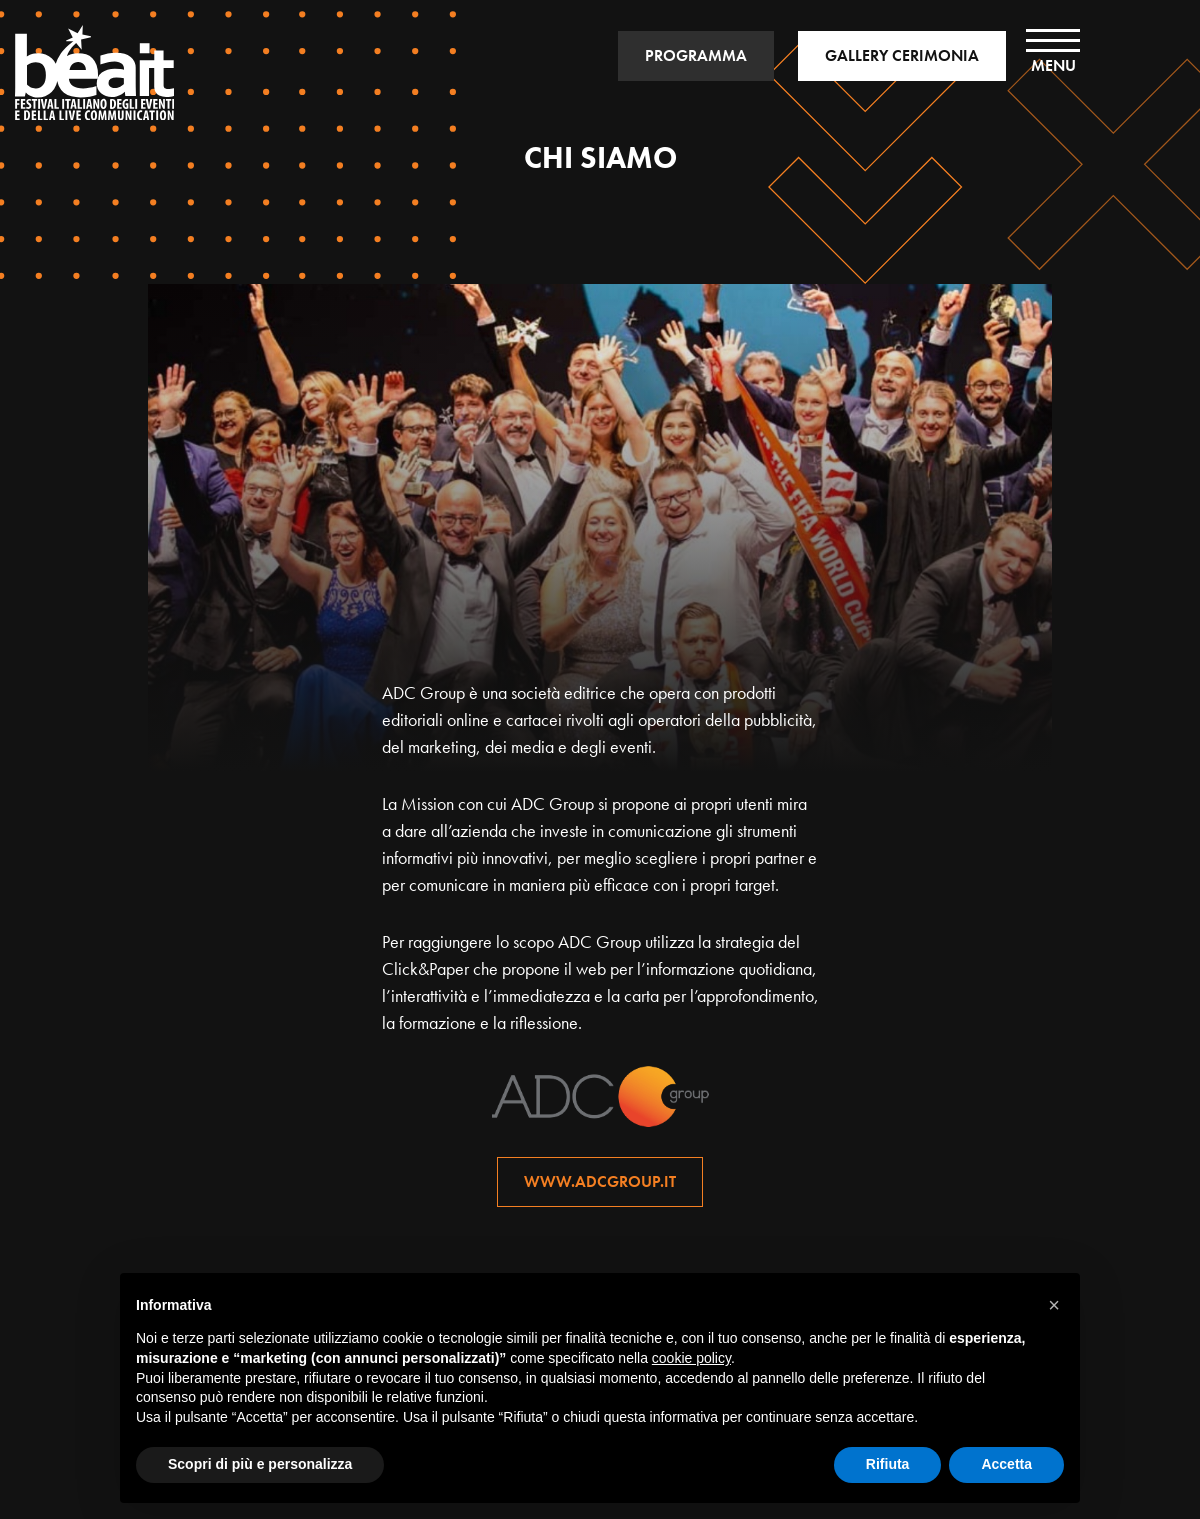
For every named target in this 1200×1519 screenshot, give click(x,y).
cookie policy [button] (691, 1358)
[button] (1054, 1305)
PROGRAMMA (696, 55)
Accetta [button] (1006, 1464)
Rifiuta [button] (888, 1464)
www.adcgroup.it (600, 1181)
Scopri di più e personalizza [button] (260, 1464)
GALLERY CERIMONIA (902, 55)
